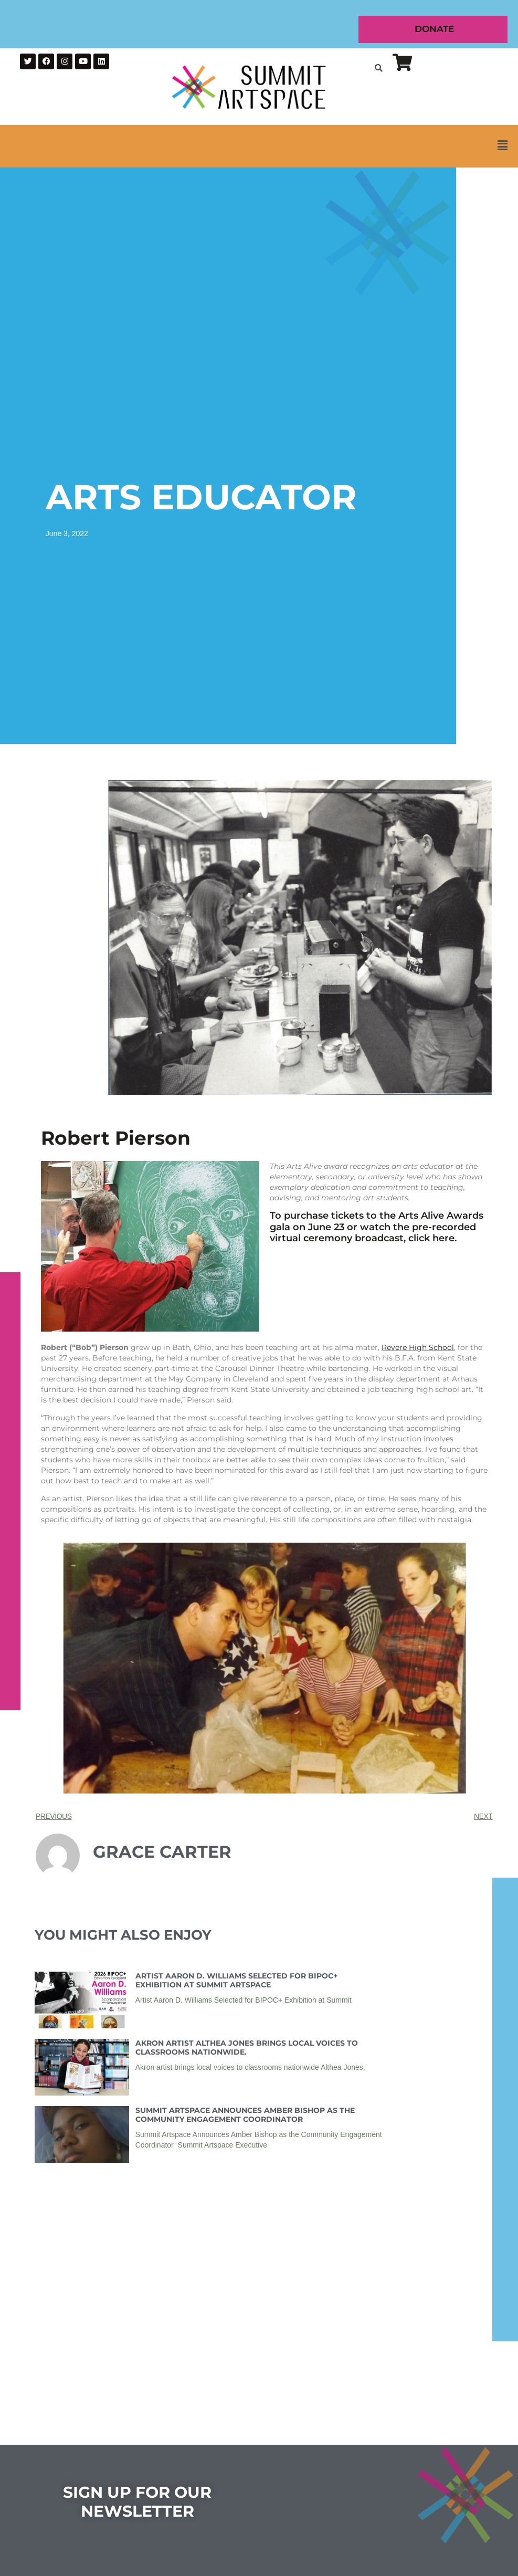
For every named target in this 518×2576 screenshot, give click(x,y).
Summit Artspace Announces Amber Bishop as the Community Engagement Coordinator (245, 2115)
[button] (259, 146)
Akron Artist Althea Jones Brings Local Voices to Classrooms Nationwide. (246, 2047)
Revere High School (418, 1347)
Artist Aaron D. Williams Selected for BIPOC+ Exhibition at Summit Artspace (236, 1980)
